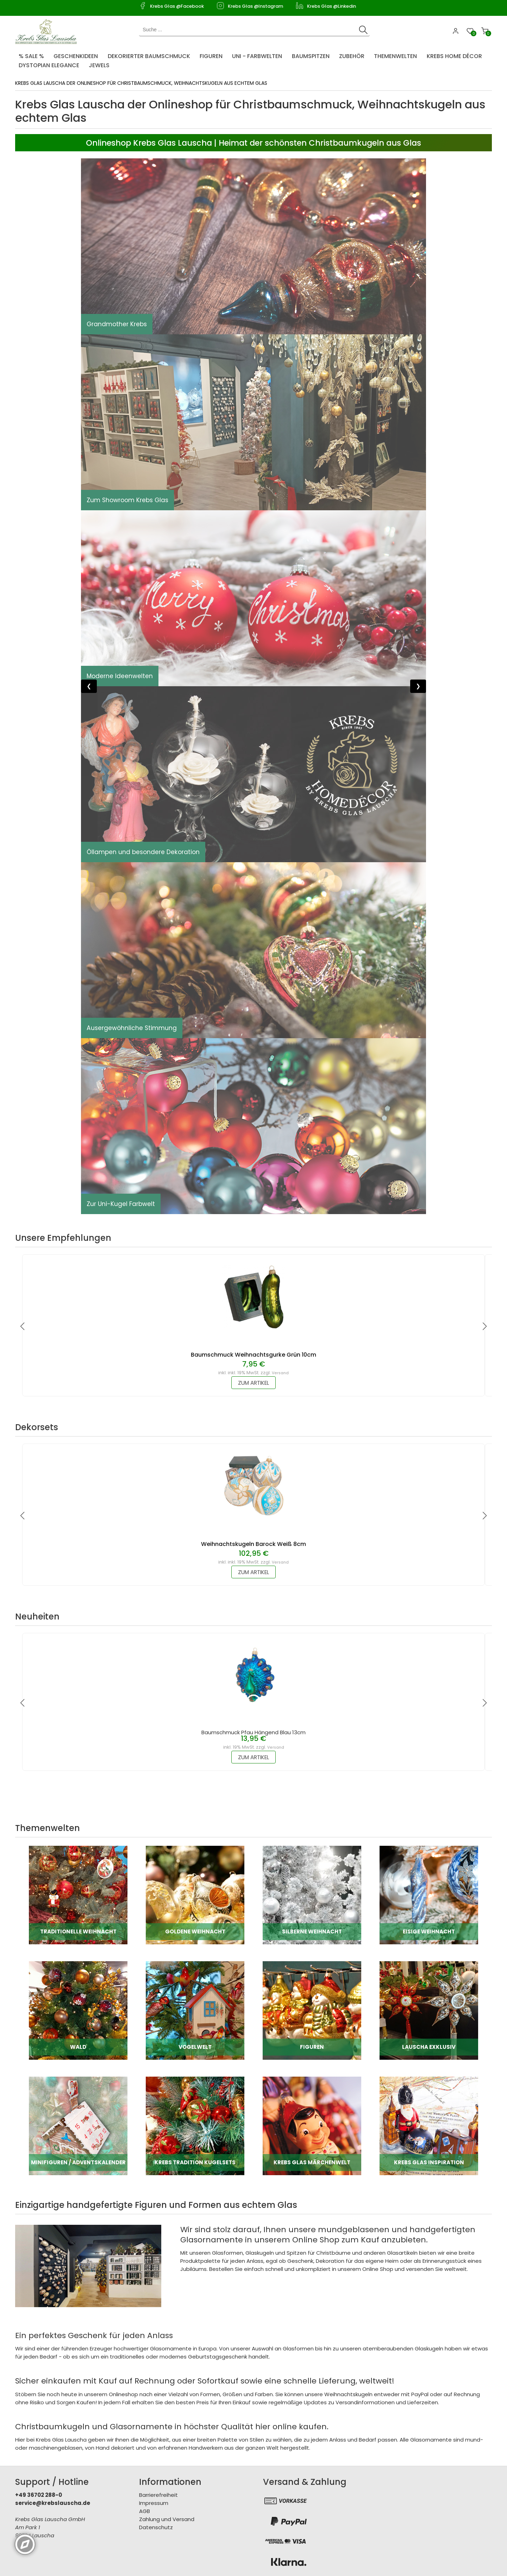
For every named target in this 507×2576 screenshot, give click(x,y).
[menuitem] (33, 54)
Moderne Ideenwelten (120, 675)
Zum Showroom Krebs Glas (129, 499)
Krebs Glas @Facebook (177, 6)
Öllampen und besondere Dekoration (144, 851)
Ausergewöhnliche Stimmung (133, 1027)
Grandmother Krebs (118, 324)
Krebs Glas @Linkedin (331, 6)
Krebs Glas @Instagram (255, 6)
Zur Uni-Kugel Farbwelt (122, 1203)
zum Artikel (253, 1383)
